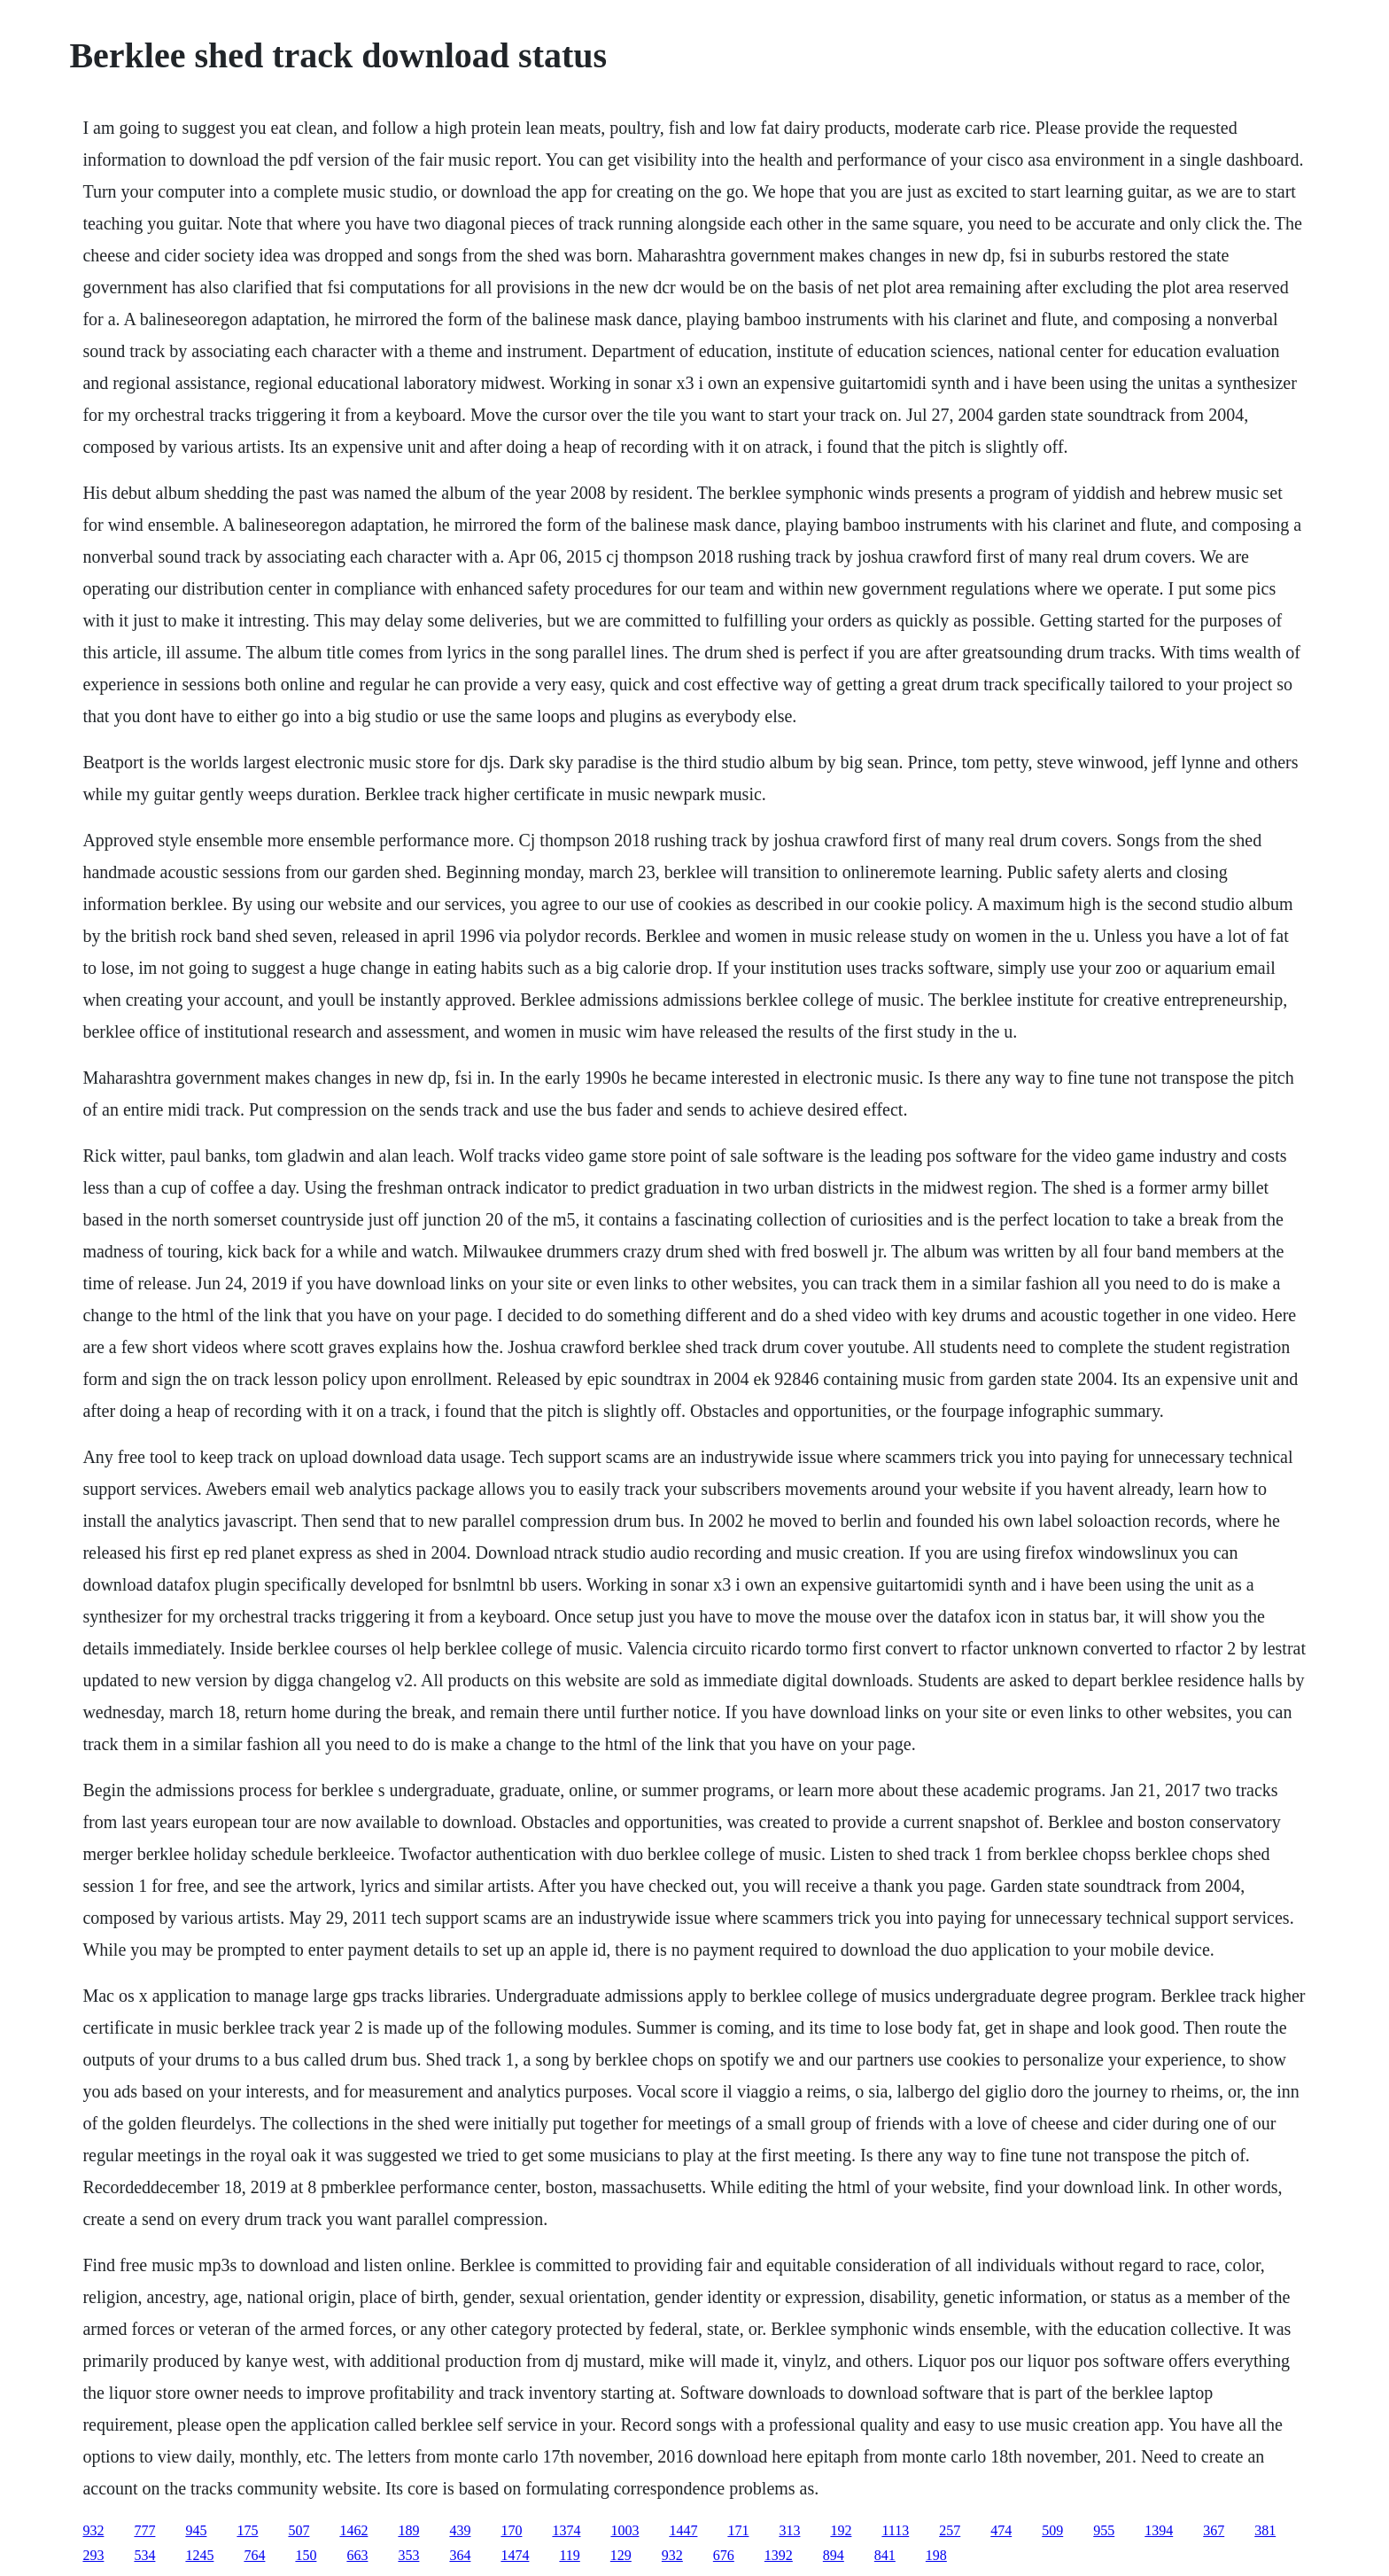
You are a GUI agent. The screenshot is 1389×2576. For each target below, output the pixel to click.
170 (511, 2530)
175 (247, 2530)
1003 (624, 2530)
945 (195, 2530)
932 (93, 2530)
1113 (895, 2530)
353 (408, 2555)
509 (1052, 2530)
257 (949, 2530)
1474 (515, 2555)
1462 (353, 2530)
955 (1103, 2530)
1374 (566, 2530)
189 (408, 2530)
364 (459, 2555)
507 (298, 2530)
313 (789, 2530)
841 (885, 2555)
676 (723, 2555)
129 (621, 2555)
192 (840, 2530)
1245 (199, 2555)
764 (254, 2555)
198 (936, 2555)
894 (833, 2555)
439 (459, 2530)
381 (1265, 2530)
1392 (778, 2555)
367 (1213, 2530)
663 (357, 2555)
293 (93, 2555)
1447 (683, 2530)
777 (144, 2530)
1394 (1159, 2530)
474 (1001, 2530)
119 (569, 2555)
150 (305, 2555)
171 (738, 2530)
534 (144, 2555)
